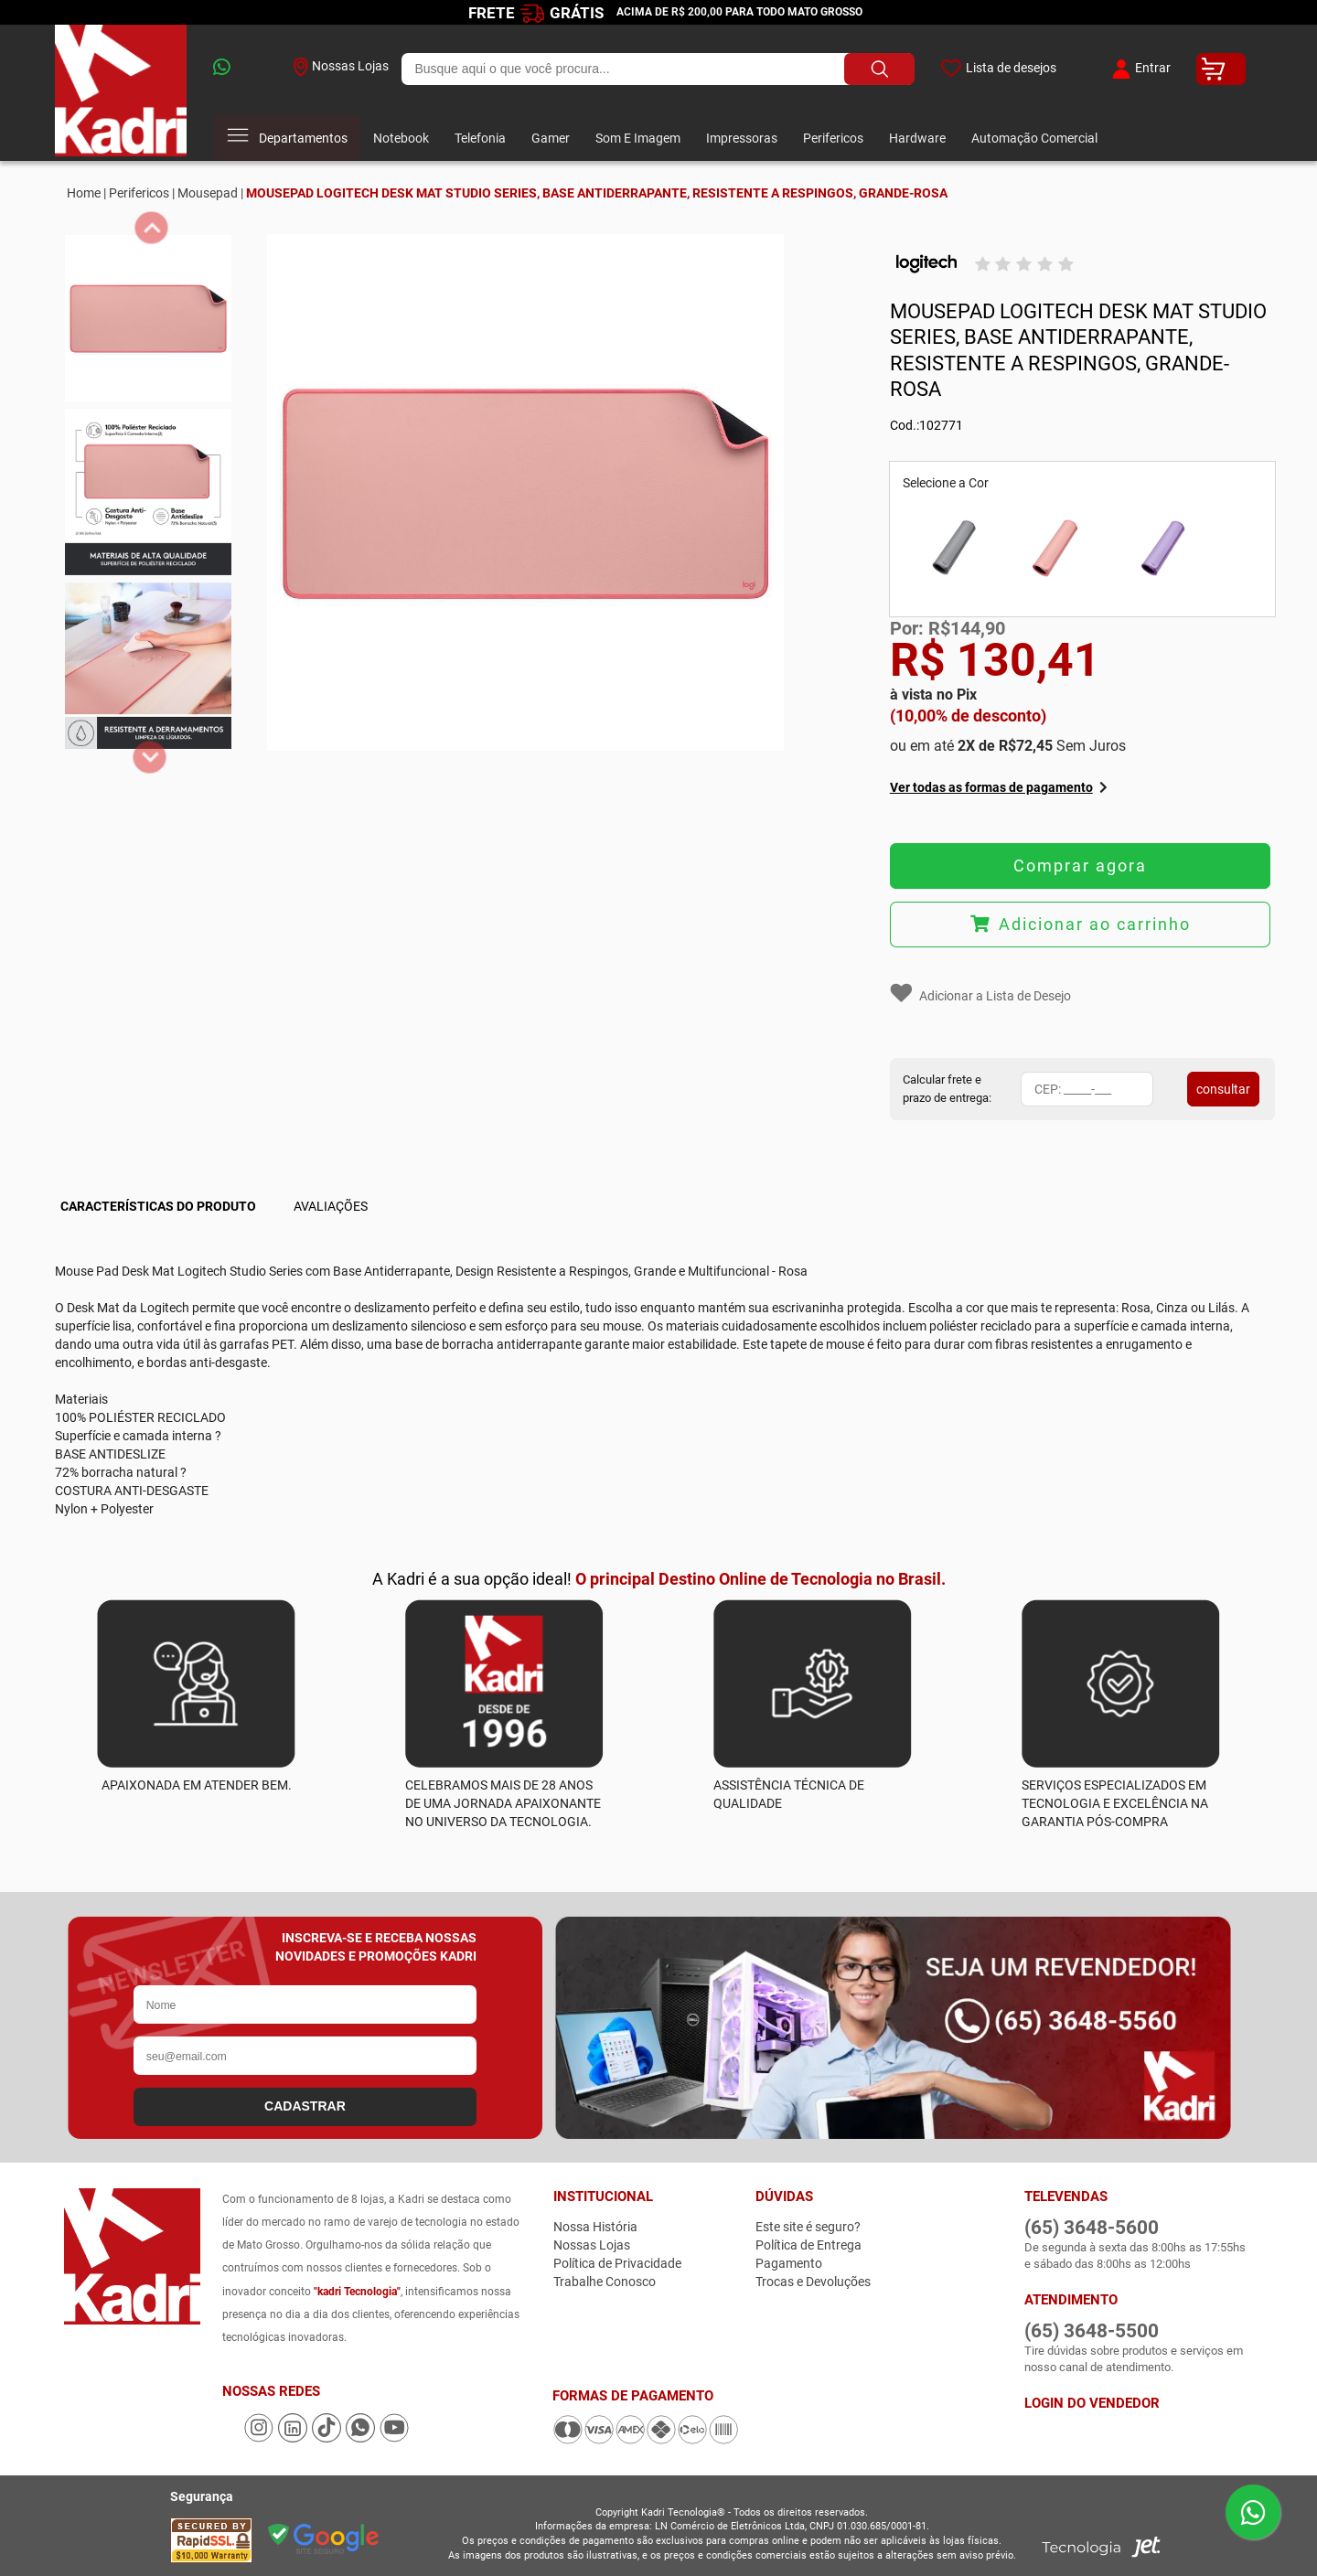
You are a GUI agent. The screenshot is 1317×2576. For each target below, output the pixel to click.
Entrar (1139, 69)
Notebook (401, 138)
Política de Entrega (808, 2245)
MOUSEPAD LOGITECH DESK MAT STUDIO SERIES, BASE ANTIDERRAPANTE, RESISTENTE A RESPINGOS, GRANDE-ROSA (597, 193)
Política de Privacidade (617, 2263)
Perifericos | (142, 193)
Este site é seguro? (808, 2226)
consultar (1223, 1089)
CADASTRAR (305, 2106)
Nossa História (595, 2226)
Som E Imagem (637, 138)
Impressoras (741, 138)
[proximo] (150, 758)
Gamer (550, 138)
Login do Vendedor (1092, 2403)
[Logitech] (926, 264)
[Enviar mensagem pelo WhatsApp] (1253, 2512)
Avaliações (331, 1206)
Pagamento (788, 2263)
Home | (86, 193)
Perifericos (833, 138)
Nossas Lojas (341, 67)
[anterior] (150, 228)
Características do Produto (158, 1206)
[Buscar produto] (879, 69)
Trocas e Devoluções (813, 2281)
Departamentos (287, 138)
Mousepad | (210, 193)
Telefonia (480, 138)
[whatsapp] (240, 69)
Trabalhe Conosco (604, 2281)
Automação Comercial (1034, 138)
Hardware (917, 138)
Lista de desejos (998, 69)
